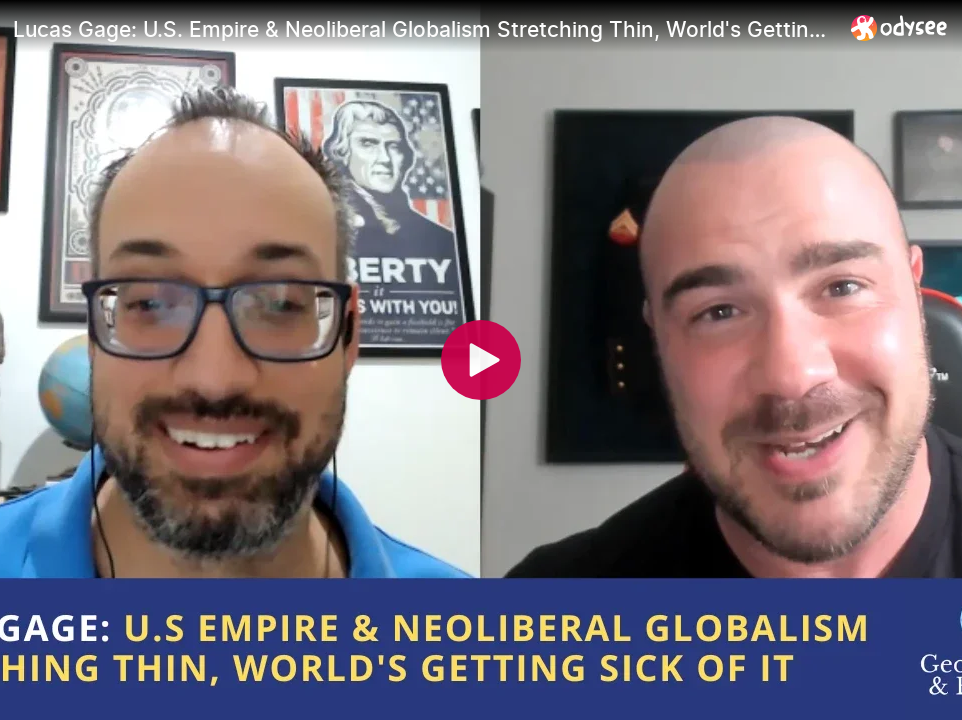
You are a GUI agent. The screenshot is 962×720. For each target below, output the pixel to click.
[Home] (899, 27)
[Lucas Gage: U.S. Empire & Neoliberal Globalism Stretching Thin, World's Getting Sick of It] (424, 29)
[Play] (481, 360)
